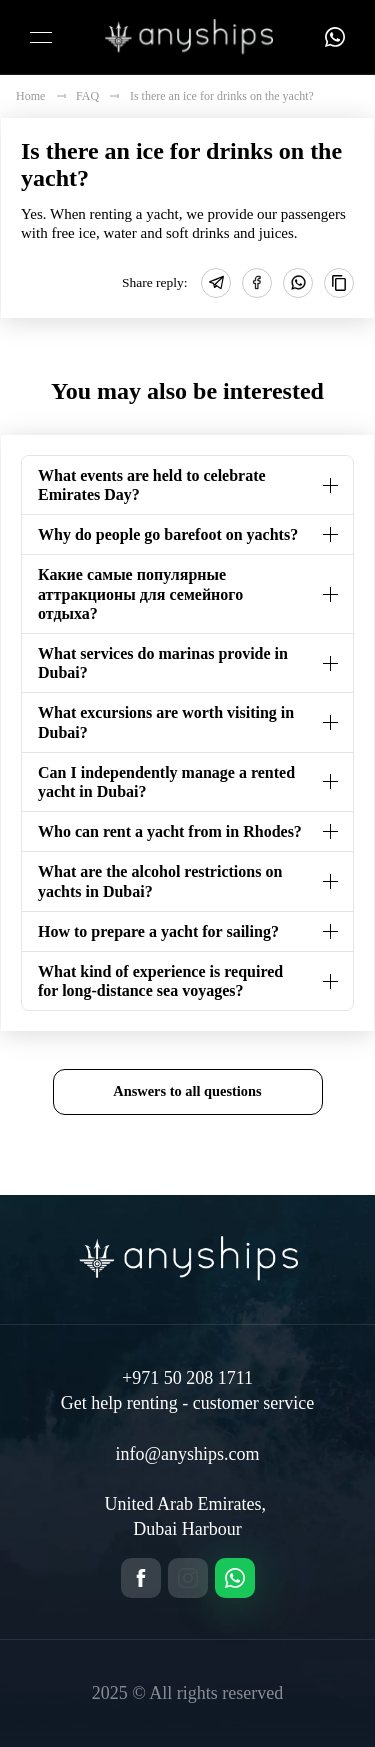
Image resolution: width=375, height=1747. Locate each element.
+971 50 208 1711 (187, 1378)
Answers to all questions (187, 1091)
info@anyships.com (187, 1454)
